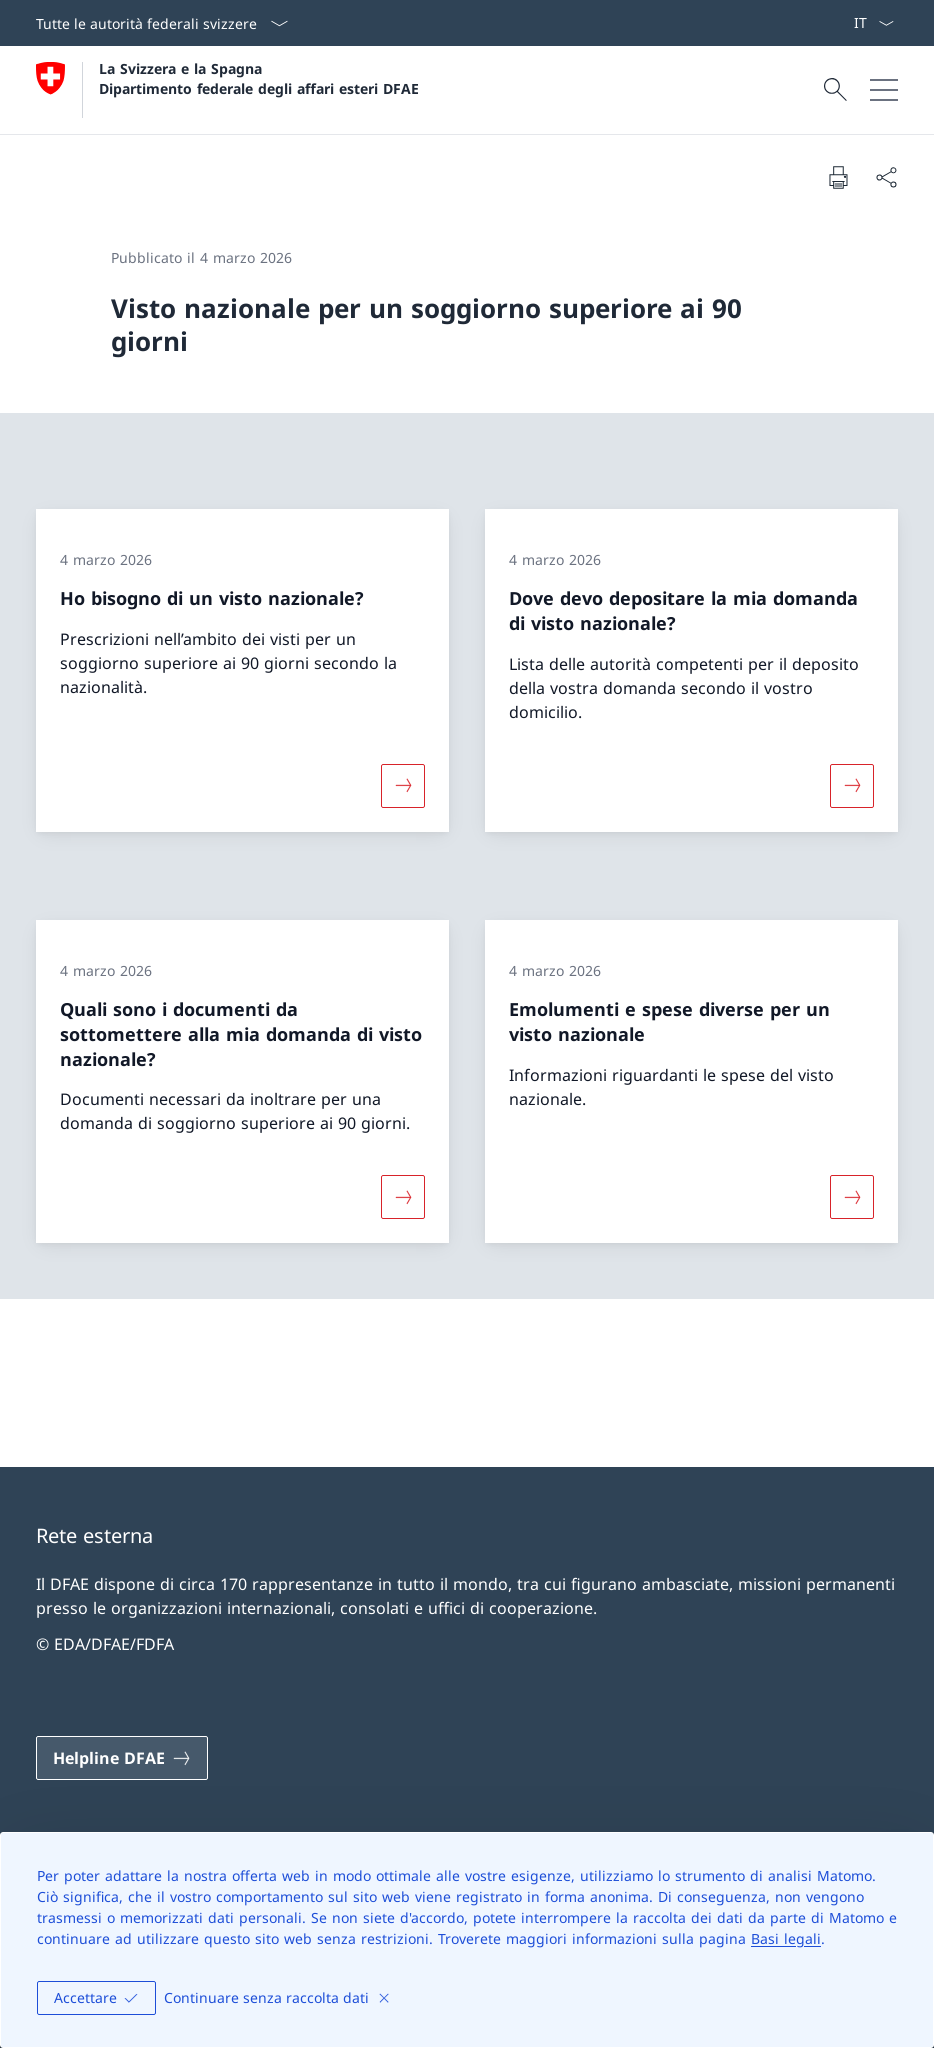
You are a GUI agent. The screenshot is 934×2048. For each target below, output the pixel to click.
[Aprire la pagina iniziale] (227, 90)
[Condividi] (886, 177)
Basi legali (786, 1938)
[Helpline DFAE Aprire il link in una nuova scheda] (122, 1758)
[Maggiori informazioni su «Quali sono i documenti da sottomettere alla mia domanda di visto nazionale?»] (403, 1197)
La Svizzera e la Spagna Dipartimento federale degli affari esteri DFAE (259, 78)
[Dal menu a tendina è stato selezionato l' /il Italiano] (873, 23)
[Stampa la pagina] (838, 177)
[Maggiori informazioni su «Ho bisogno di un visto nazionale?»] (403, 786)
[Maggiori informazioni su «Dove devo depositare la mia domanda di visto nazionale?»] (852, 786)
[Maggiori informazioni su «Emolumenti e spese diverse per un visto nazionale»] (852, 1197)
